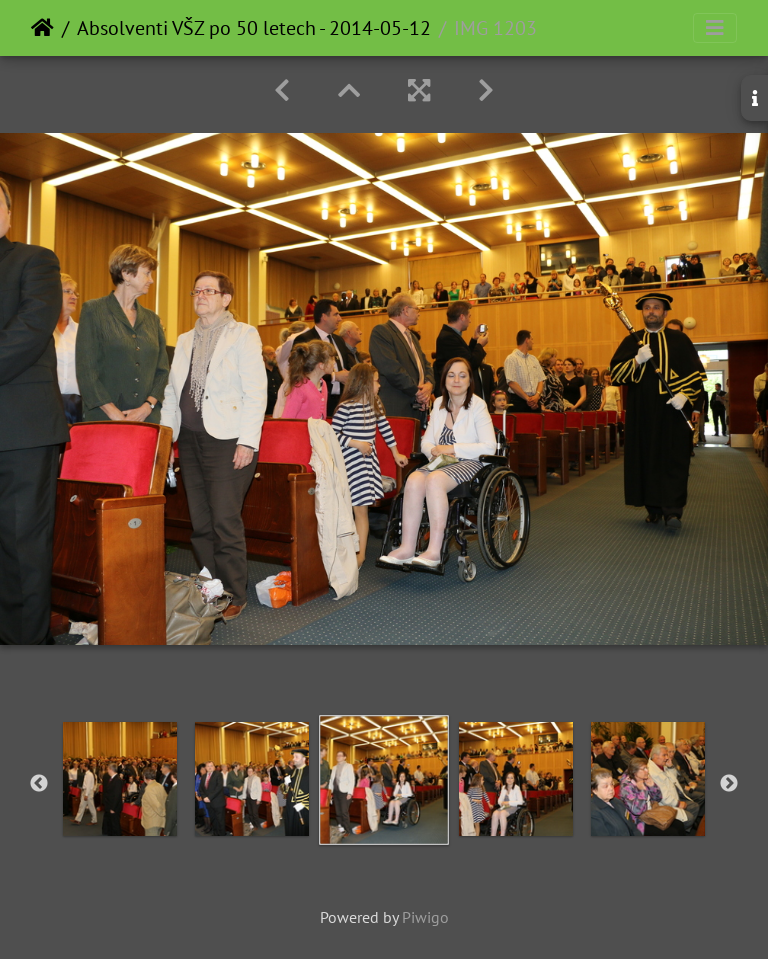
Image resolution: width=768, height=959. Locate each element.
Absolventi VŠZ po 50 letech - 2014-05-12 (254, 28)
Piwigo (425, 917)
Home (42, 28)
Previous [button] (39, 784)
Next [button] (729, 784)
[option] (120, 779)
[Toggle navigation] (715, 28)
